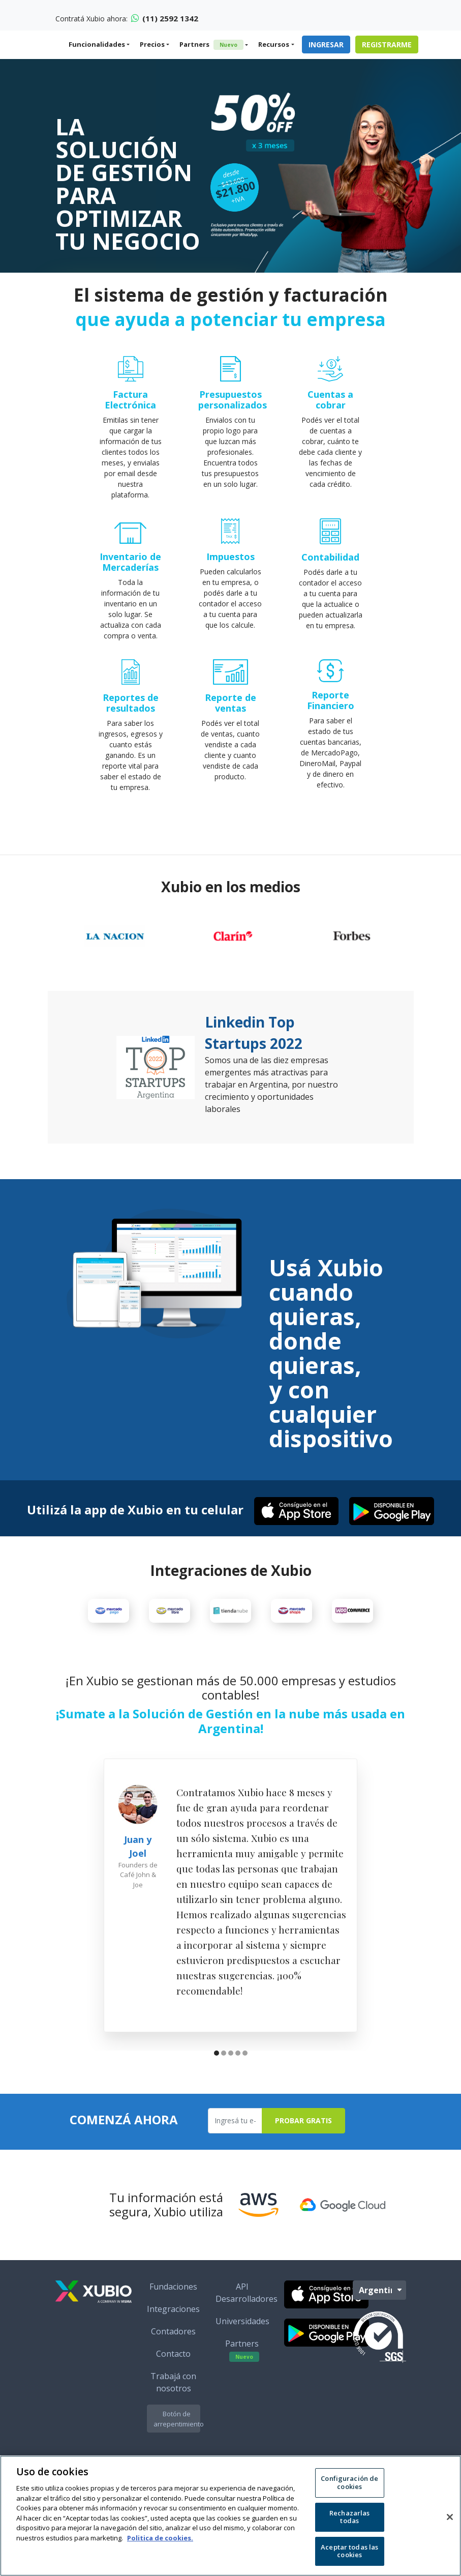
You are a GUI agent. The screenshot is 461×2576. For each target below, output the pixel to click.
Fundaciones (173, 2316)
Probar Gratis (303, 2150)
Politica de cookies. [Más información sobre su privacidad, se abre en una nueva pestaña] (160, 2537)
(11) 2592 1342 (164, 18)
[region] (230, 2515)
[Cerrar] (450, 2517)
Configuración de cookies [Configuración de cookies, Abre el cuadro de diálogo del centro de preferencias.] (349, 2482)
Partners (211, 45)
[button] (216, 2084)
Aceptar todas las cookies (349, 2551)
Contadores (173, 2360)
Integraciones (173, 2338)
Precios (152, 44)
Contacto (173, 2383)
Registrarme (387, 44)
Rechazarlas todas (349, 2517)
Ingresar (326, 44)
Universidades (242, 2350)
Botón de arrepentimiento (176, 2448)
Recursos (273, 44)
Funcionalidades (97, 44)
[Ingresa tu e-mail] (235, 2150)
